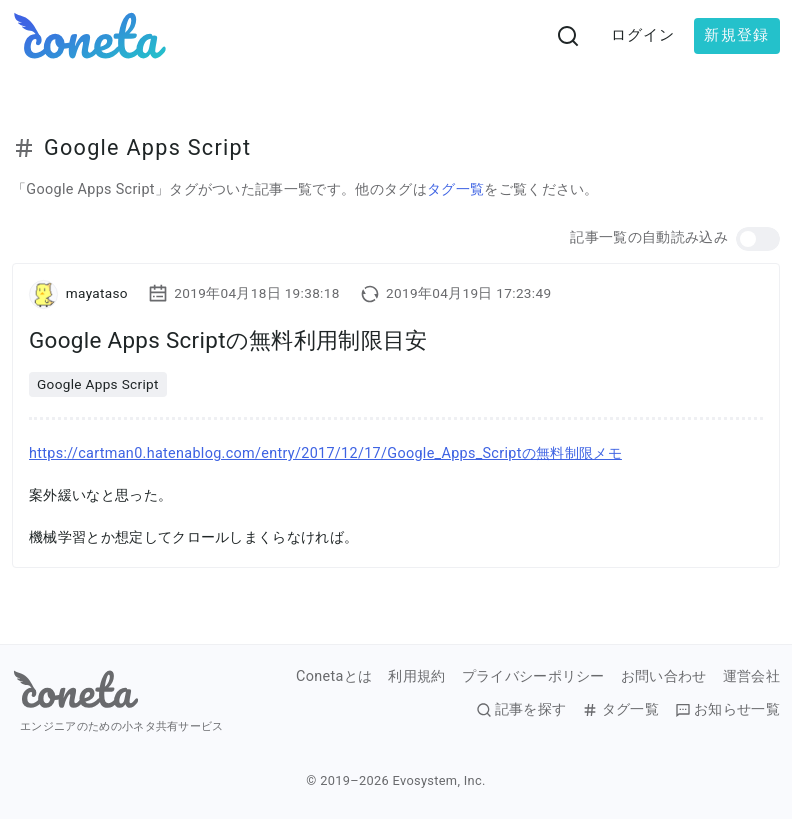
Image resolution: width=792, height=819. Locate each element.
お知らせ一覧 (727, 710)
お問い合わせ (664, 677)
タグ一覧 (455, 189)
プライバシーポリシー (533, 677)
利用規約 (416, 677)
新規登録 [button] (736, 35)
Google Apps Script (98, 384)
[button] (758, 239)
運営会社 (751, 677)
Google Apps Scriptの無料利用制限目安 (228, 340)
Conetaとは (334, 677)
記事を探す (521, 710)
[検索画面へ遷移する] (568, 36)
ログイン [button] (643, 35)
